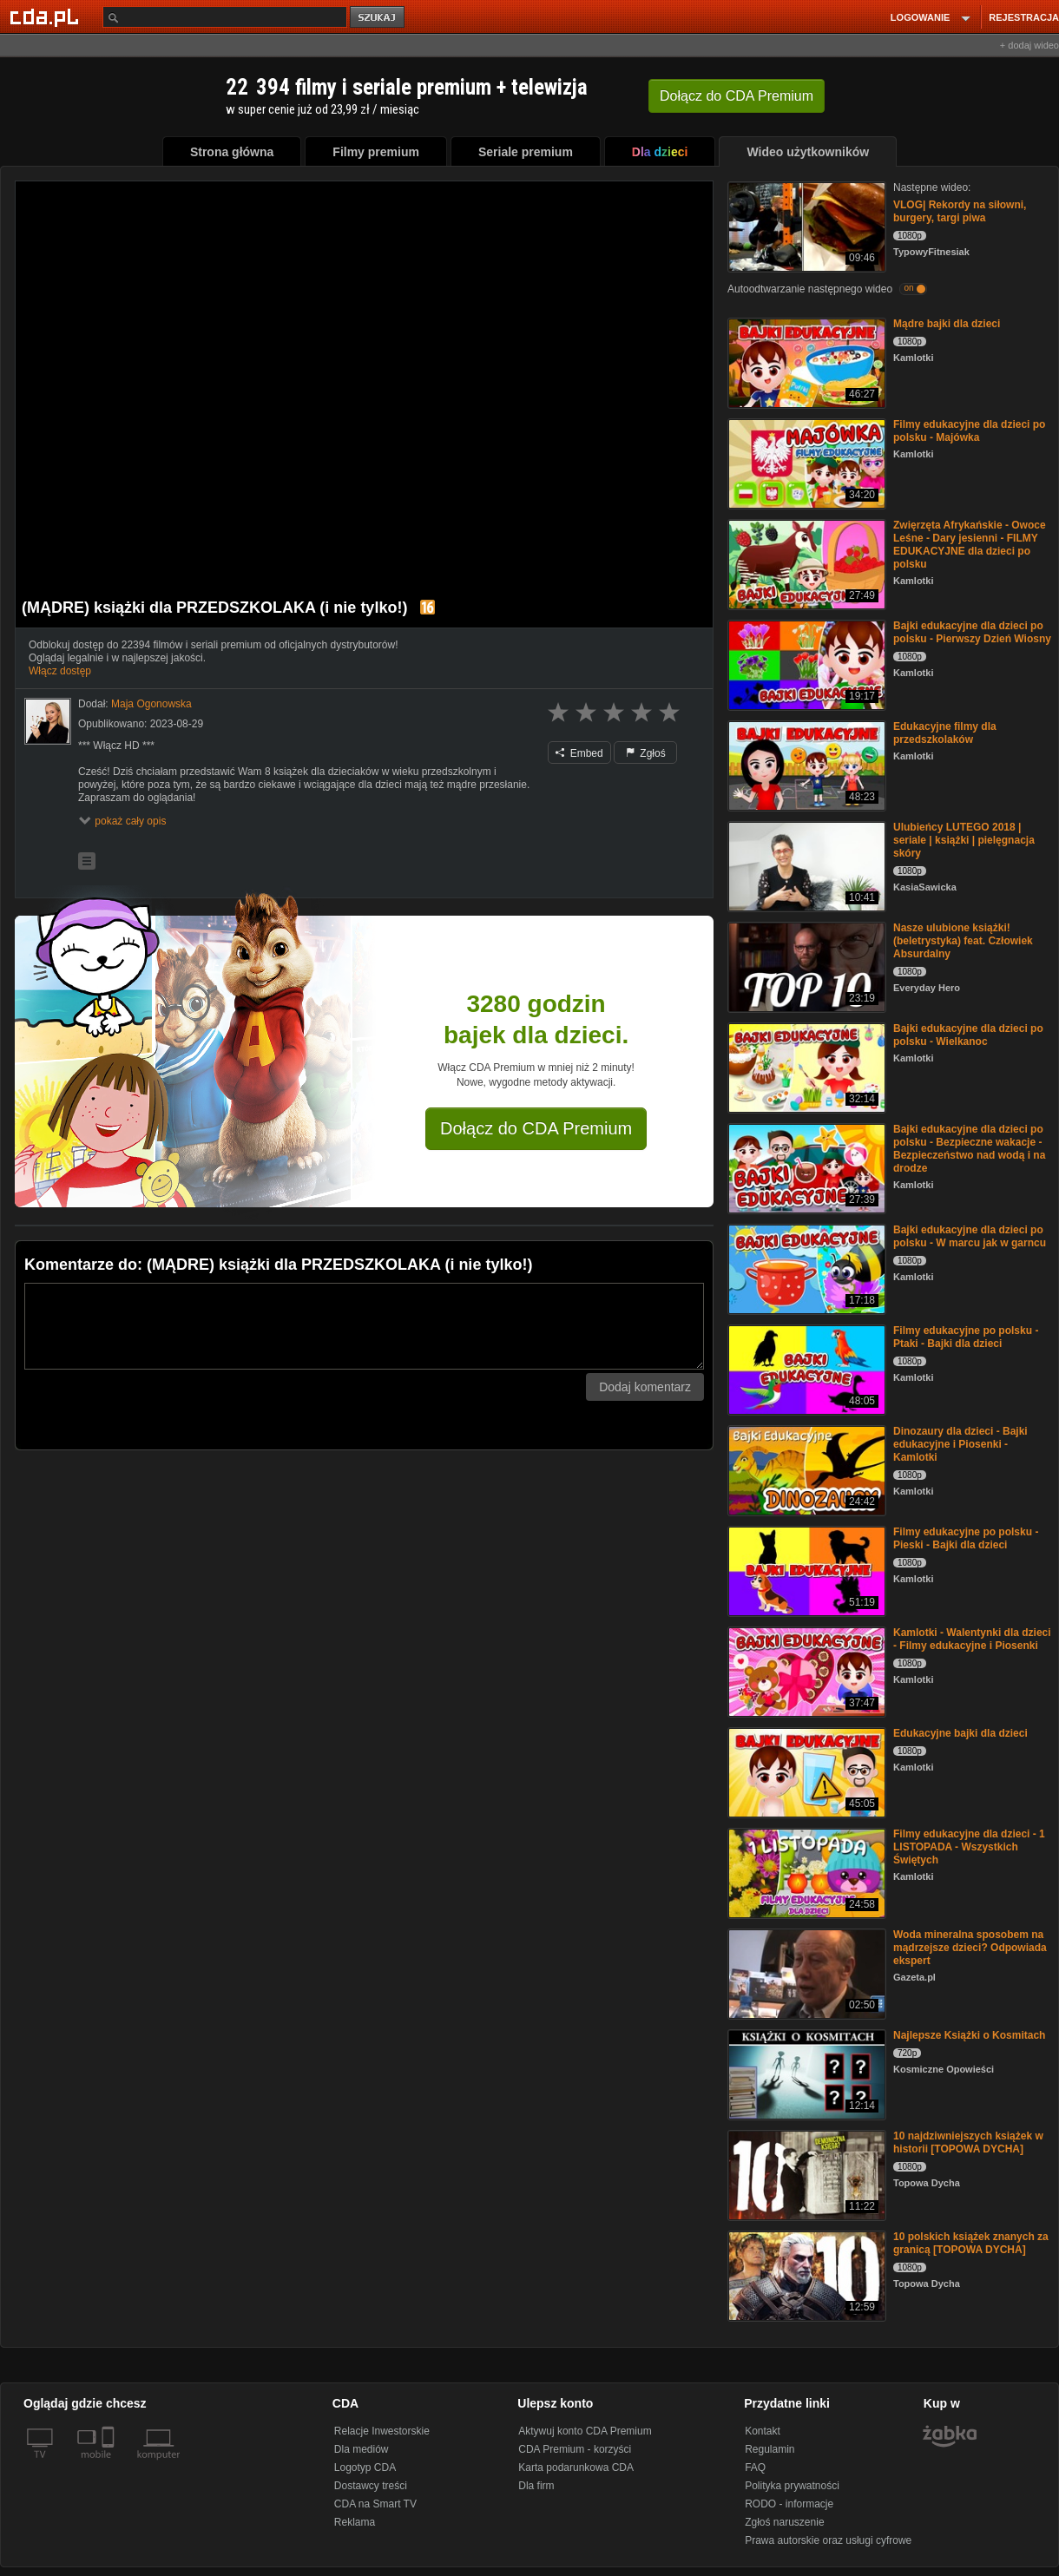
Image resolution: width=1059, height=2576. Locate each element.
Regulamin (769, 2449)
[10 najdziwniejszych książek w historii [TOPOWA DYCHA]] (805, 2174)
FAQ (755, 2467)
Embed (579, 753)
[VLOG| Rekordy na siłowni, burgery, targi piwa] (805, 225)
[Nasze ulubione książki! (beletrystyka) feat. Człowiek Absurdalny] (805, 965)
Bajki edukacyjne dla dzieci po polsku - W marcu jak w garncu (969, 1236)
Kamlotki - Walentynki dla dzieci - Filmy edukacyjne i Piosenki (972, 1639)
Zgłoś (646, 753)
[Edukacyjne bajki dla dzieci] (805, 1771)
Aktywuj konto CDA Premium (584, 2431)
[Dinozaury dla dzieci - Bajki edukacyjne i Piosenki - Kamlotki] (805, 1469)
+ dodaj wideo (1029, 45)
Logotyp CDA (365, 2467)
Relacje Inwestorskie (382, 2431)
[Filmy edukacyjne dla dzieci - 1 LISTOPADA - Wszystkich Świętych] (805, 1872)
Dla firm (536, 2486)
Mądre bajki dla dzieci (946, 324)
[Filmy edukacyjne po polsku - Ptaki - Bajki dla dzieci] (805, 1368)
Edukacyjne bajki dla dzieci (960, 1733)
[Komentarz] (364, 1326)
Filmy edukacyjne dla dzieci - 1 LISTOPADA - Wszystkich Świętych (969, 1847)
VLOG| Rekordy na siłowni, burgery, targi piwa (959, 211)
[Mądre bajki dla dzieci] (805, 361)
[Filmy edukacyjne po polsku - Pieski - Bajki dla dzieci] (805, 1569)
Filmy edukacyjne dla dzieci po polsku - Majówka (969, 431)
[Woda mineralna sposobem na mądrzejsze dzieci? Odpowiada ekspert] (805, 1972)
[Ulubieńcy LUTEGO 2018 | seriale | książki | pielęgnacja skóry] (805, 865)
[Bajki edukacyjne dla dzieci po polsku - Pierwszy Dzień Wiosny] (805, 663)
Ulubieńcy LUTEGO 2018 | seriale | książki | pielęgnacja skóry (964, 840)
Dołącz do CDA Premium (536, 1128)
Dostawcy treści (370, 2486)
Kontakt (762, 2431)
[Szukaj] (224, 17)
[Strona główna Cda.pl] (47, 16)
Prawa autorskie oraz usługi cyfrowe (828, 2540)
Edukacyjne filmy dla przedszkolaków (945, 733)
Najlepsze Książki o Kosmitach (969, 2035)
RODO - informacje (789, 2504)
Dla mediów (361, 2449)
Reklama (354, 2522)
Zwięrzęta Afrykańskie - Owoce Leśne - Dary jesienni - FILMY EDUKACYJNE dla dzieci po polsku (969, 544)
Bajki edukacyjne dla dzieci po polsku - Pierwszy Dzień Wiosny (972, 632)
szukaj (378, 18)
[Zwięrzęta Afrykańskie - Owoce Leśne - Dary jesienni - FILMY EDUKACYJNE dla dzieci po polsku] (805, 563)
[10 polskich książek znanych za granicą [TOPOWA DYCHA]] (805, 2274)
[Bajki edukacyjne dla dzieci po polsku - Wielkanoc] (805, 1066)
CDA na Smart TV (375, 2504)
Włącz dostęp (60, 671)
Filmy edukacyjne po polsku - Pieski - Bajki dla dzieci (965, 1538)
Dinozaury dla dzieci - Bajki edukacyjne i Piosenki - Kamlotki (960, 1444)
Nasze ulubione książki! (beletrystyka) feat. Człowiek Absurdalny (963, 941)
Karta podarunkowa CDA (576, 2467)
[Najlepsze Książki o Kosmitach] (805, 2073)
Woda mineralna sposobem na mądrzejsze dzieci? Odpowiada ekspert (970, 1948)
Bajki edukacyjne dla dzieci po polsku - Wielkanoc (968, 1035)
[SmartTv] (110, 2465)
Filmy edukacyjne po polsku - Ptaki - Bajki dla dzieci (965, 1337)
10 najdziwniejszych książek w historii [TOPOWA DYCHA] (968, 2142)
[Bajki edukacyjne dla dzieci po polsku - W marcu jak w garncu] (805, 1267)
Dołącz (736, 96)
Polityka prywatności (792, 2486)
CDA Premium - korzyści (574, 2449)
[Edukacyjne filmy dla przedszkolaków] (805, 764)
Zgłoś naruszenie (784, 2522)
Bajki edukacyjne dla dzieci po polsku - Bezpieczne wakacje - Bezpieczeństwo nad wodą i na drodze (969, 1148)
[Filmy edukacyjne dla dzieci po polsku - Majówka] (805, 462)
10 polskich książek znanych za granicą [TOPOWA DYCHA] (971, 2243)
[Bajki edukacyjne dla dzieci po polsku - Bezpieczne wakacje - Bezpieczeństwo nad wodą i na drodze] (805, 1167)
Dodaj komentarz (645, 1387)
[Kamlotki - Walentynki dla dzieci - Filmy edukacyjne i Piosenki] (805, 1670)
